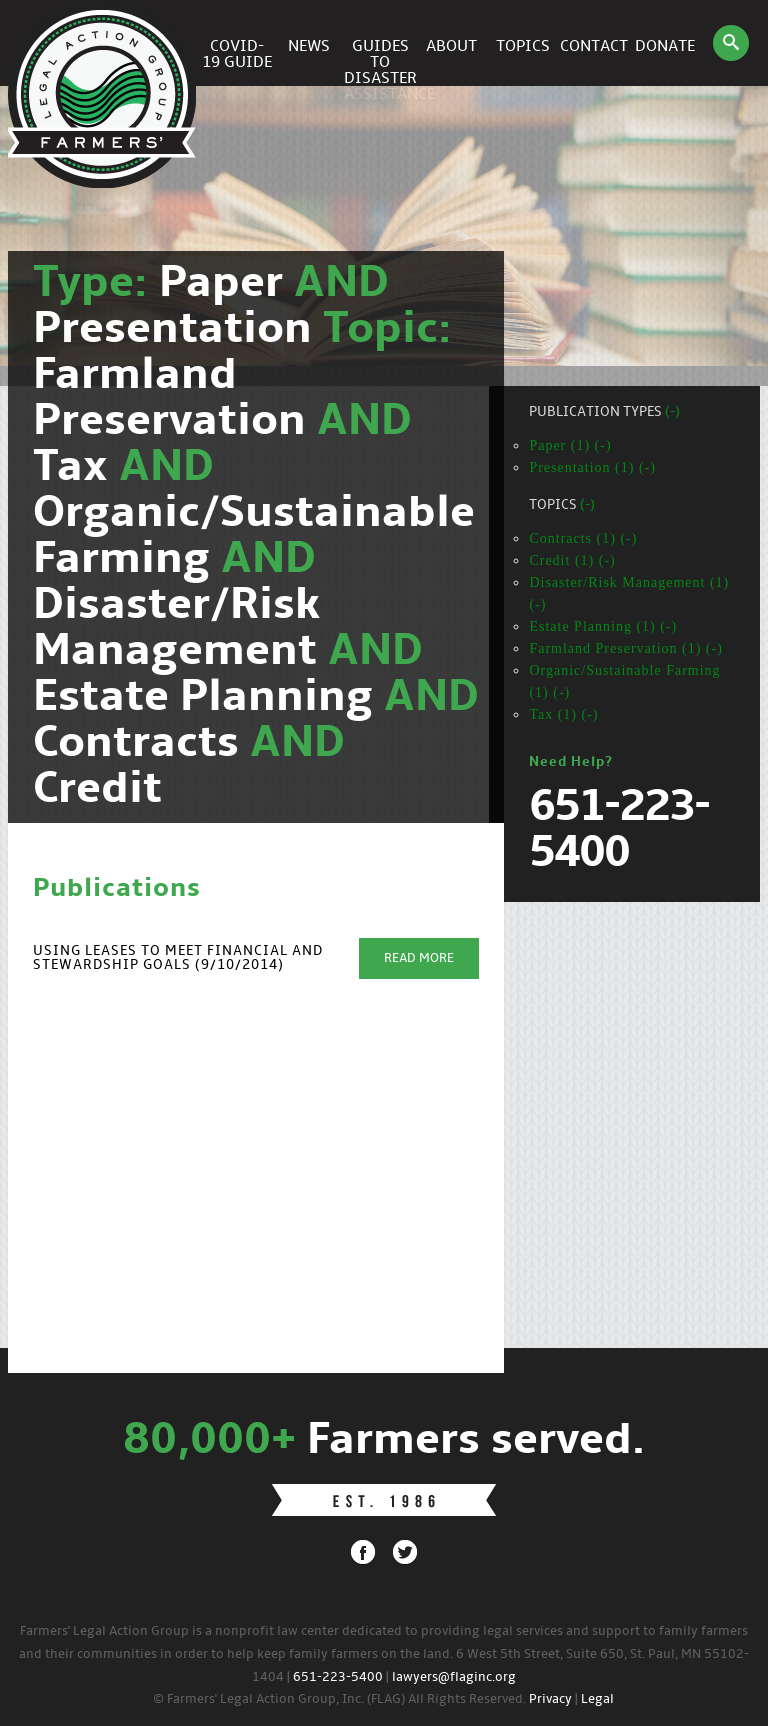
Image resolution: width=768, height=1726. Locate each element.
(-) (672, 412)
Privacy (550, 1699)
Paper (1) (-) (570, 445)
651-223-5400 (338, 1677)
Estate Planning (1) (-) (603, 626)
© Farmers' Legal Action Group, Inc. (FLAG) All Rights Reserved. (339, 1699)
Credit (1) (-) (572, 560)
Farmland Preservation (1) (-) (625, 648)
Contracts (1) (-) (583, 538)
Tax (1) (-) (563, 714)
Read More (419, 958)
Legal (597, 1699)
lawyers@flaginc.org (454, 1677)
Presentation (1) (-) (592, 467)
